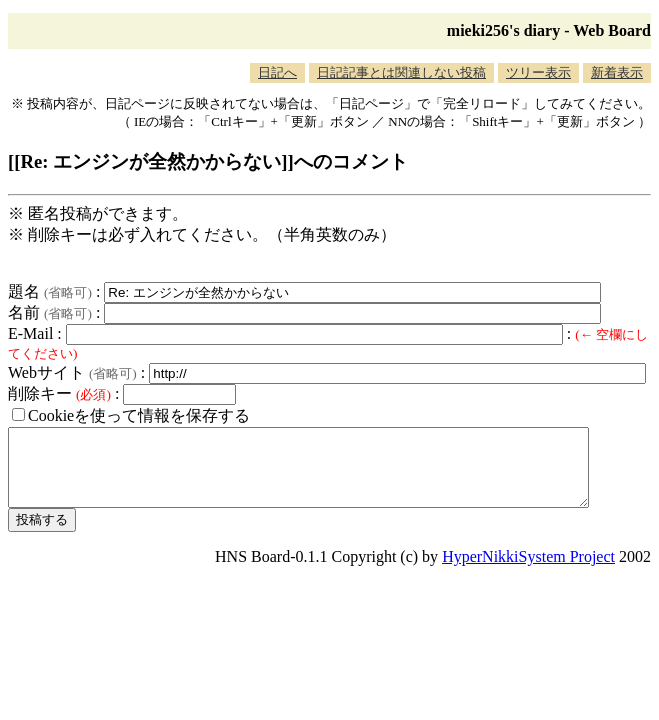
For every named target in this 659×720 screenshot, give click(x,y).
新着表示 (617, 72)
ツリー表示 (538, 72)
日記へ (277, 72)
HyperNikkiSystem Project (528, 571)
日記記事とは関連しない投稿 (401, 72)
